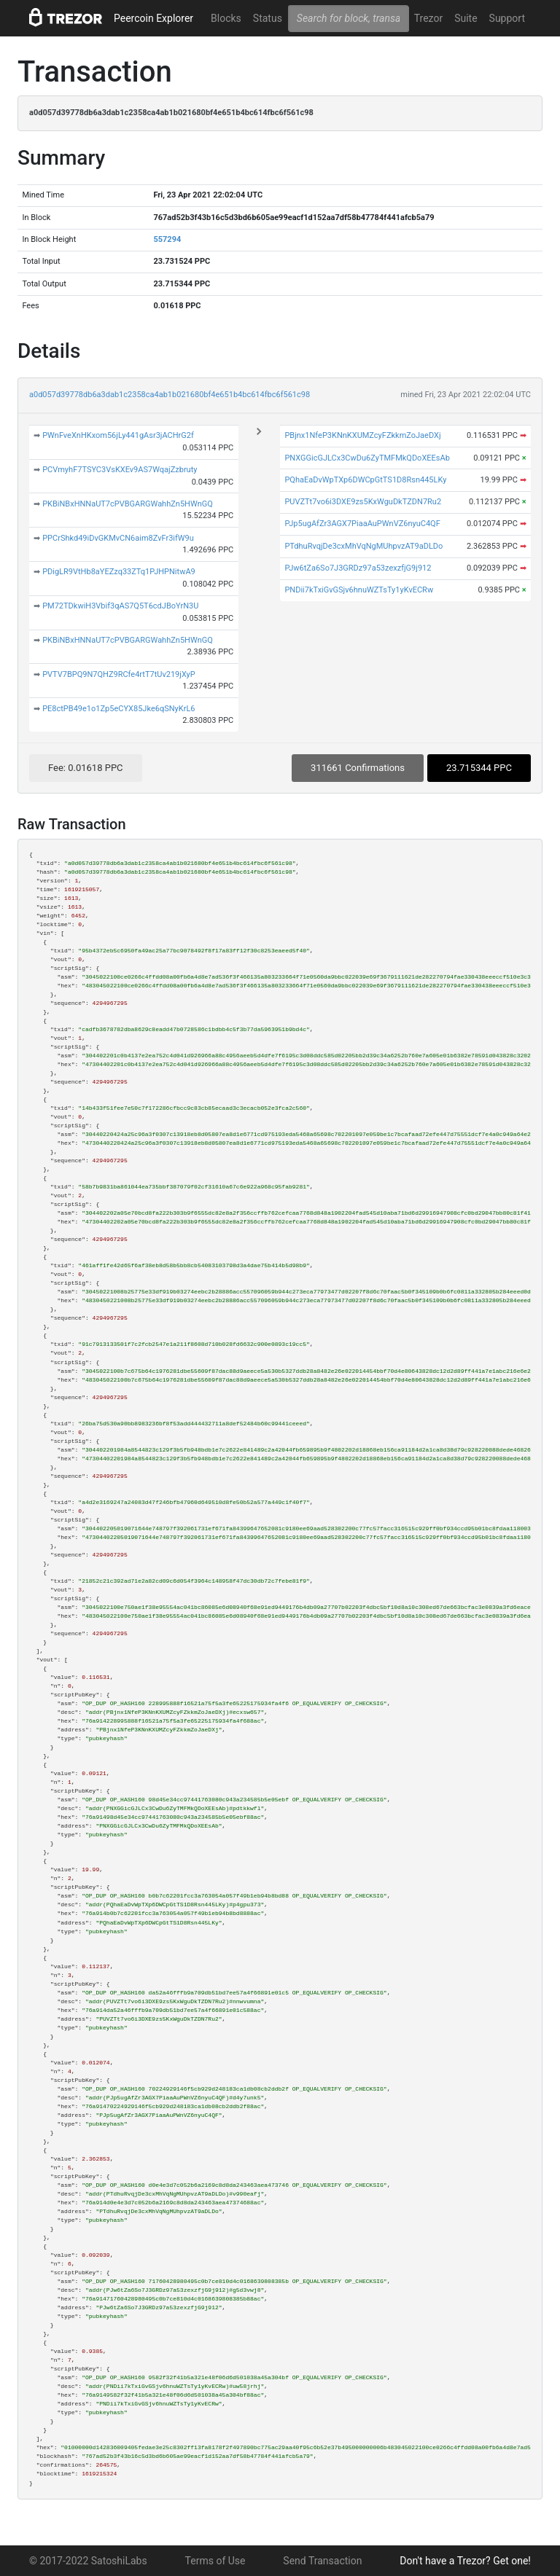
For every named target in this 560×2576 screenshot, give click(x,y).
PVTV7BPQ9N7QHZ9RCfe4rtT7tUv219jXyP (118, 674)
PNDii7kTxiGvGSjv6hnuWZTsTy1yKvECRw (358, 590)
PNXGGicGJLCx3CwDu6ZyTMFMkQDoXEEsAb (366, 458)
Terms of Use (215, 2561)
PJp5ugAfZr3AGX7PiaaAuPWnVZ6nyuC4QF (362, 523)
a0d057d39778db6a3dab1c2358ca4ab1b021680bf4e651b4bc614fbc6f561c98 (169, 394)
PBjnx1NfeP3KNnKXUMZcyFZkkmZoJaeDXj (362, 435)
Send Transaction (322, 2561)
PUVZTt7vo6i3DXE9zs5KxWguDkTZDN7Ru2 (362, 501)
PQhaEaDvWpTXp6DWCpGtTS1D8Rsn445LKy (365, 480)
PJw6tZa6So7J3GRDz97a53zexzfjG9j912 (357, 568)
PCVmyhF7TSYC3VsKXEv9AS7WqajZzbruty (119, 469)
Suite (465, 18)
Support (507, 18)
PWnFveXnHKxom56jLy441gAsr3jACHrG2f (118, 435)
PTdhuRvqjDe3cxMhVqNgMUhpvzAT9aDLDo (363, 546)
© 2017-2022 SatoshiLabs (88, 2561)
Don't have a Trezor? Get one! (465, 2561)
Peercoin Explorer (153, 18)
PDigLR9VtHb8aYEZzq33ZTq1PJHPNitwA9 (118, 571)
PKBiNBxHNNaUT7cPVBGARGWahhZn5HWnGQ (127, 504)
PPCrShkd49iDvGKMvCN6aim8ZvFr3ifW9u (118, 538)
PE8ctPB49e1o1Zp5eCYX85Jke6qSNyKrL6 (118, 708)
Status (267, 18)
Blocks (226, 18)
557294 (167, 239)
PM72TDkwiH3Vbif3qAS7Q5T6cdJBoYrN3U (120, 606)
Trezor (428, 18)
